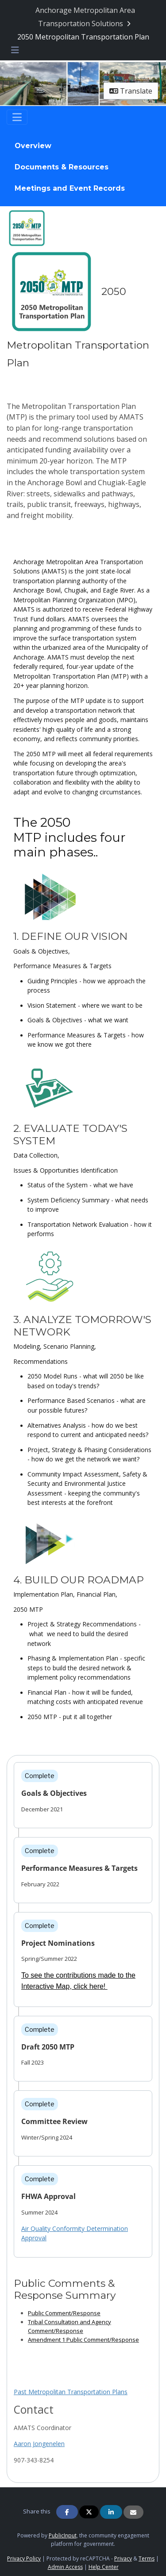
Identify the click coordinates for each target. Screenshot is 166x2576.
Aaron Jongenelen (39, 2443)
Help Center (104, 2567)
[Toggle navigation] (17, 117)
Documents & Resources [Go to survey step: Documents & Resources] (61, 167)
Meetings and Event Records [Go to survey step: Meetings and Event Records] (70, 188)
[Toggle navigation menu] (15, 50)
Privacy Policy (24, 2558)
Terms (146, 2558)
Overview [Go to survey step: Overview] (33, 145)
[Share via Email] (133, 2512)
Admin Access (65, 2567)
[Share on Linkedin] (111, 2512)
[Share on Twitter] (89, 2511)
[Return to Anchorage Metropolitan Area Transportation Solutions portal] (85, 17)
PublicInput (63, 2535)
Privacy (123, 2558)
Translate (130, 91)
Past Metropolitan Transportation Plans (70, 2392)
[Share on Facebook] (67, 2512)
